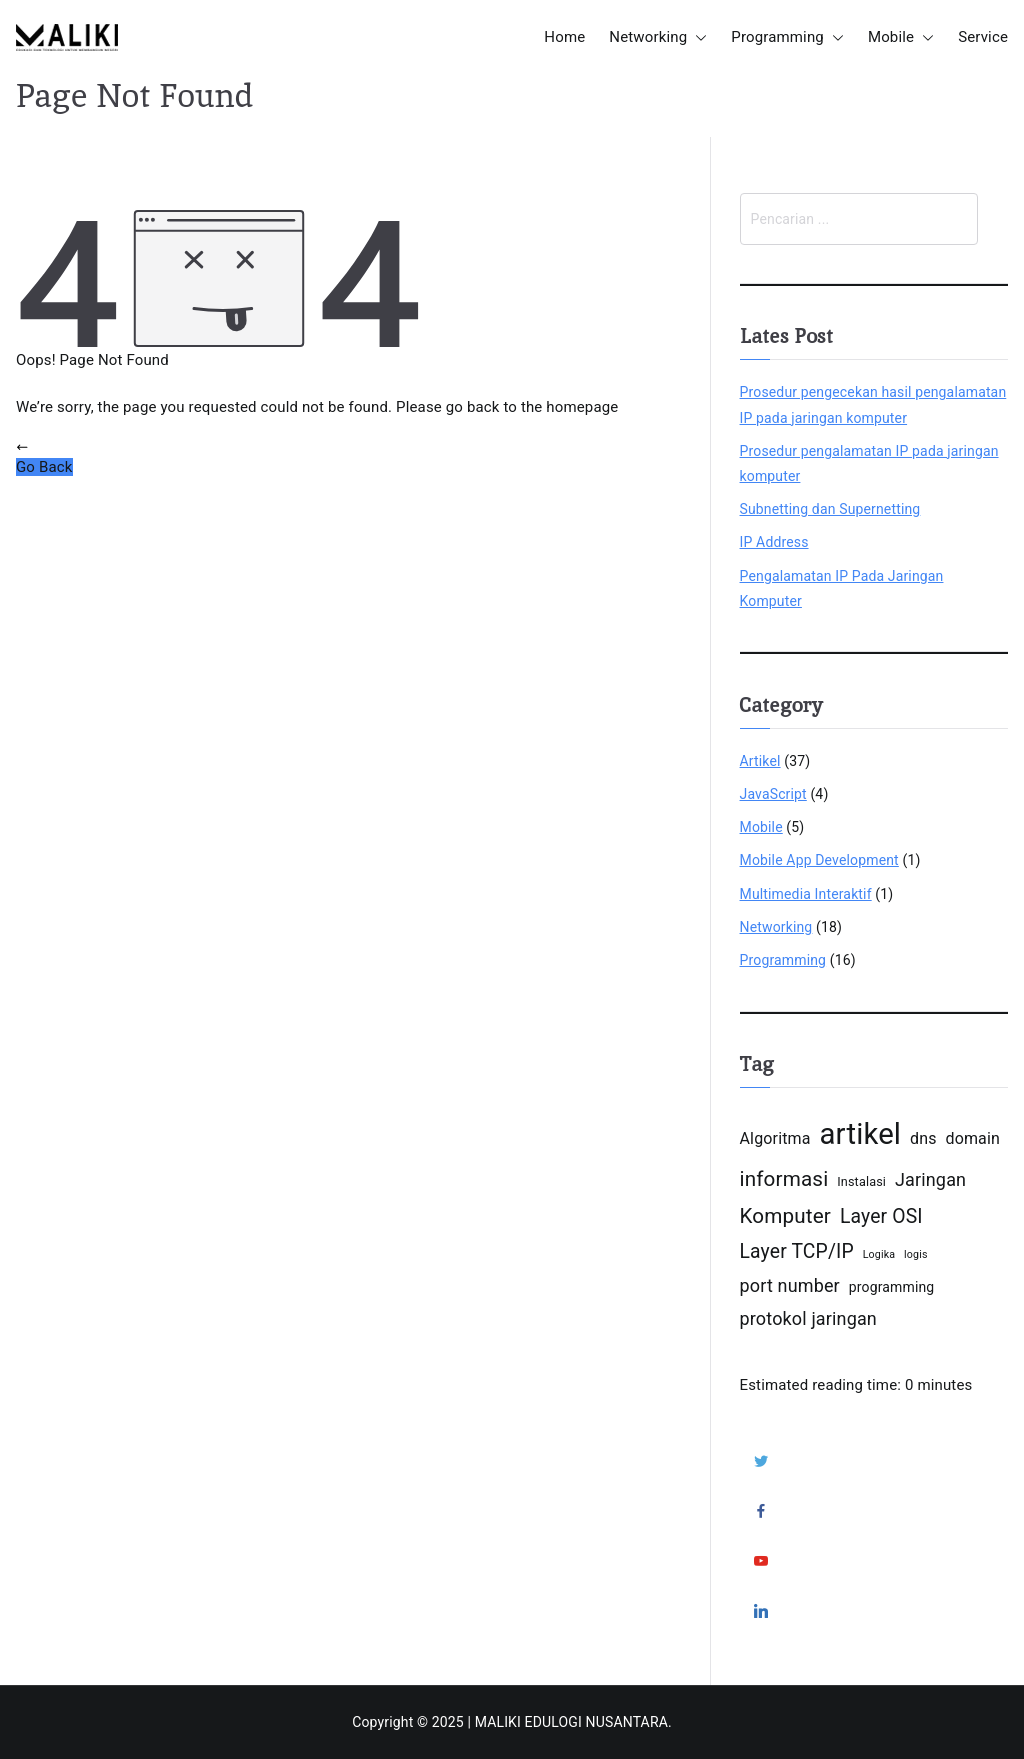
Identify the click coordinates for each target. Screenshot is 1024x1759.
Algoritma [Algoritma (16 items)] (775, 1138)
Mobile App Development (819, 860)
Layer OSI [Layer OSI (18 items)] (881, 1216)
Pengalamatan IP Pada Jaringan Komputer (842, 588)
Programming (787, 37)
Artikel (760, 761)
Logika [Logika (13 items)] (879, 1254)
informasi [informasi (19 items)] (784, 1179)
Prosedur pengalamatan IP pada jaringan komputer (869, 463)
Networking (658, 37)
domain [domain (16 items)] (972, 1138)
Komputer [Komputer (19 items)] (785, 1216)
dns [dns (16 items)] (923, 1138)
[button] (697, 37)
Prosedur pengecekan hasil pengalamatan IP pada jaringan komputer (873, 404)
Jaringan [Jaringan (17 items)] (930, 1179)
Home (564, 37)
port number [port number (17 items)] (790, 1285)
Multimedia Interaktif (806, 894)
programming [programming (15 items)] (892, 1287)
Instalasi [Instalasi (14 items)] (861, 1181)
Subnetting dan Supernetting (830, 509)
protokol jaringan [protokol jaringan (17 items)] (808, 1318)
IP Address (774, 542)
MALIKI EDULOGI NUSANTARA (571, 1722)
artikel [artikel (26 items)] (860, 1134)
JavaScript (773, 794)
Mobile (901, 37)
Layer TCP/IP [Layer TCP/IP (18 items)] (797, 1251)
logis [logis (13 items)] (916, 1254)
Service (983, 37)
